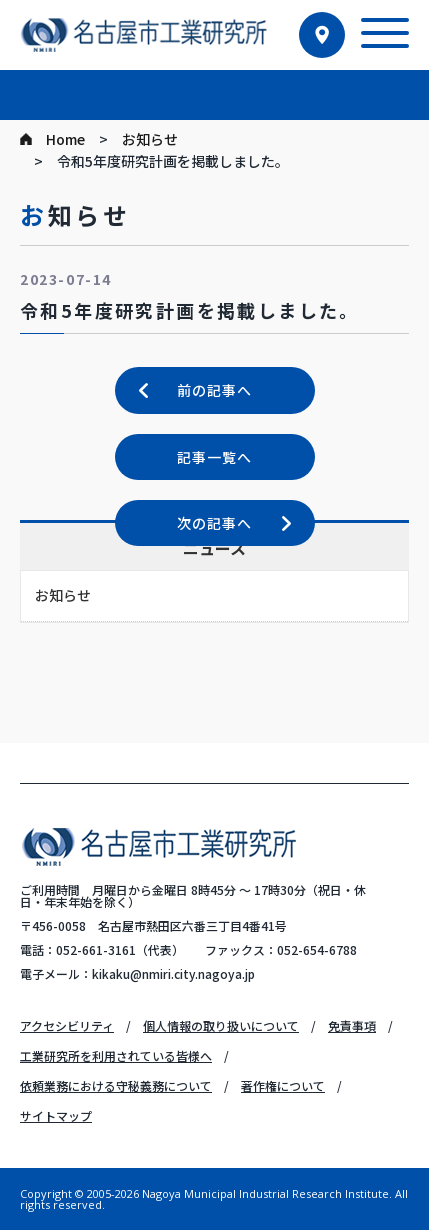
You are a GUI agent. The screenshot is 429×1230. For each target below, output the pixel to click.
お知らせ (150, 139)
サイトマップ (56, 1115)
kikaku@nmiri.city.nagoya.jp (173, 974)
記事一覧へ (214, 457)
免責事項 (352, 1025)
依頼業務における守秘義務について (116, 1085)
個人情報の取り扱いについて (221, 1025)
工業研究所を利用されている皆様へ (116, 1055)
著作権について (283, 1085)
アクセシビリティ (67, 1025)
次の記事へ (214, 523)
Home (65, 139)
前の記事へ (214, 390)
